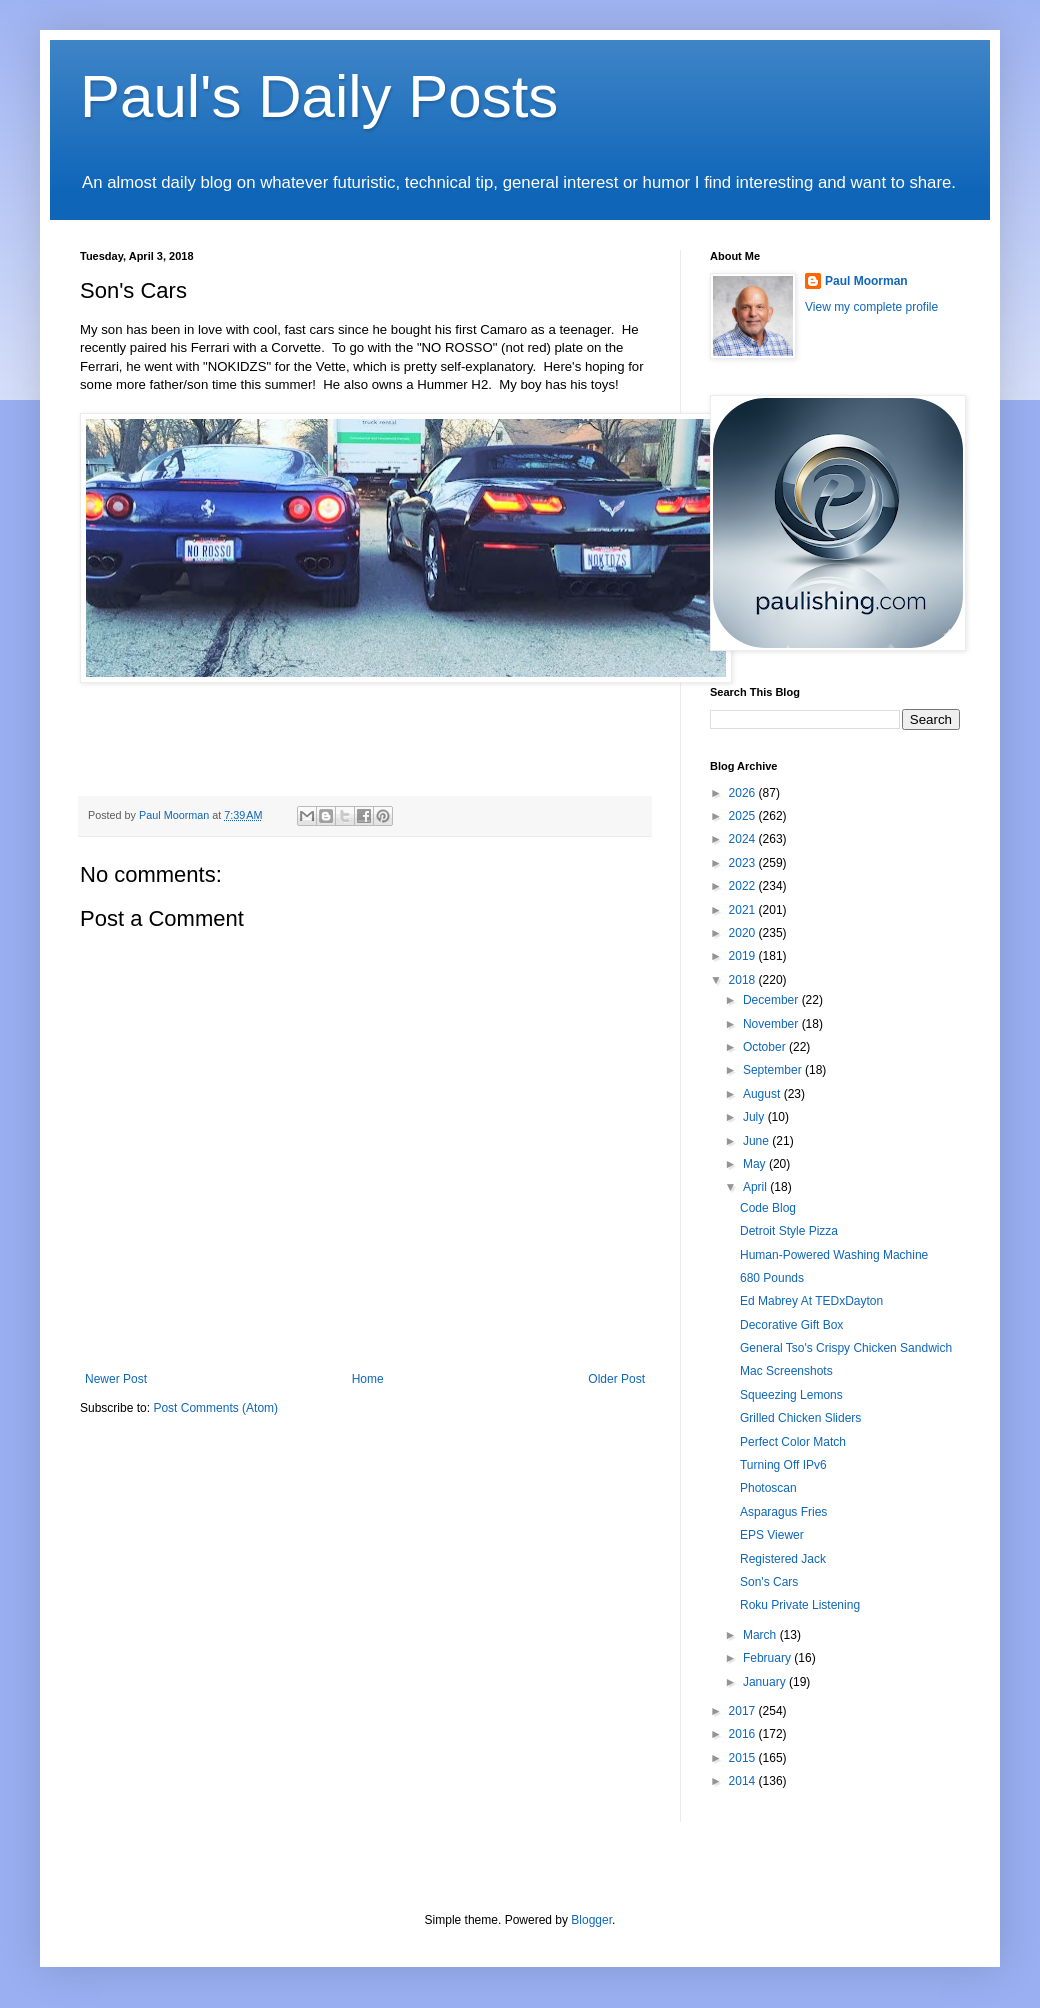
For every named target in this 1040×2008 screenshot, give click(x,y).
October (766, 1047)
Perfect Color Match (793, 1442)
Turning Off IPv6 (783, 1465)
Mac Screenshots (786, 1371)
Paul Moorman (866, 281)
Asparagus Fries (783, 1512)
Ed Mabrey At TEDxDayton (811, 1301)
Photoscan (768, 1488)
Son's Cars (769, 1582)
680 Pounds (772, 1278)
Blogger (591, 1920)
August (763, 1094)
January (766, 1682)
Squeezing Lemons (791, 1395)
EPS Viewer (772, 1535)
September (774, 1070)
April (756, 1187)
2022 (744, 886)
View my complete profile (871, 307)
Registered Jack (783, 1559)
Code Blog (768, 1208)
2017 (744, 1711)
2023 (744, 863)
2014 (744, 1781)
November (772, 1024)
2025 (744, 816)
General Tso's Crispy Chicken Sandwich (846, 1348)
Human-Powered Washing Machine (834, 1255)
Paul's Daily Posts (319, 96)
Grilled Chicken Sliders (800, 1418)
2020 (744, 933)
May (756, 1164)
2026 (744, 793)
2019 (744, 956)
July (755, 1117)
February (768, 1658)
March (761, 1635)
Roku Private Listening (800, 1605)
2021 (744, 910)
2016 (744, 1734)
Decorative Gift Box (791, 1325)
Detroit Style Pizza (789, 1231)
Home (368, 1379)
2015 (744, 1758)
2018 (744, 980)
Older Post (616, 1379)
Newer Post (116, 1379)
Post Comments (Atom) (215, 1408)
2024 (744, 839)
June (757, 1141)
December (772, 1000)
